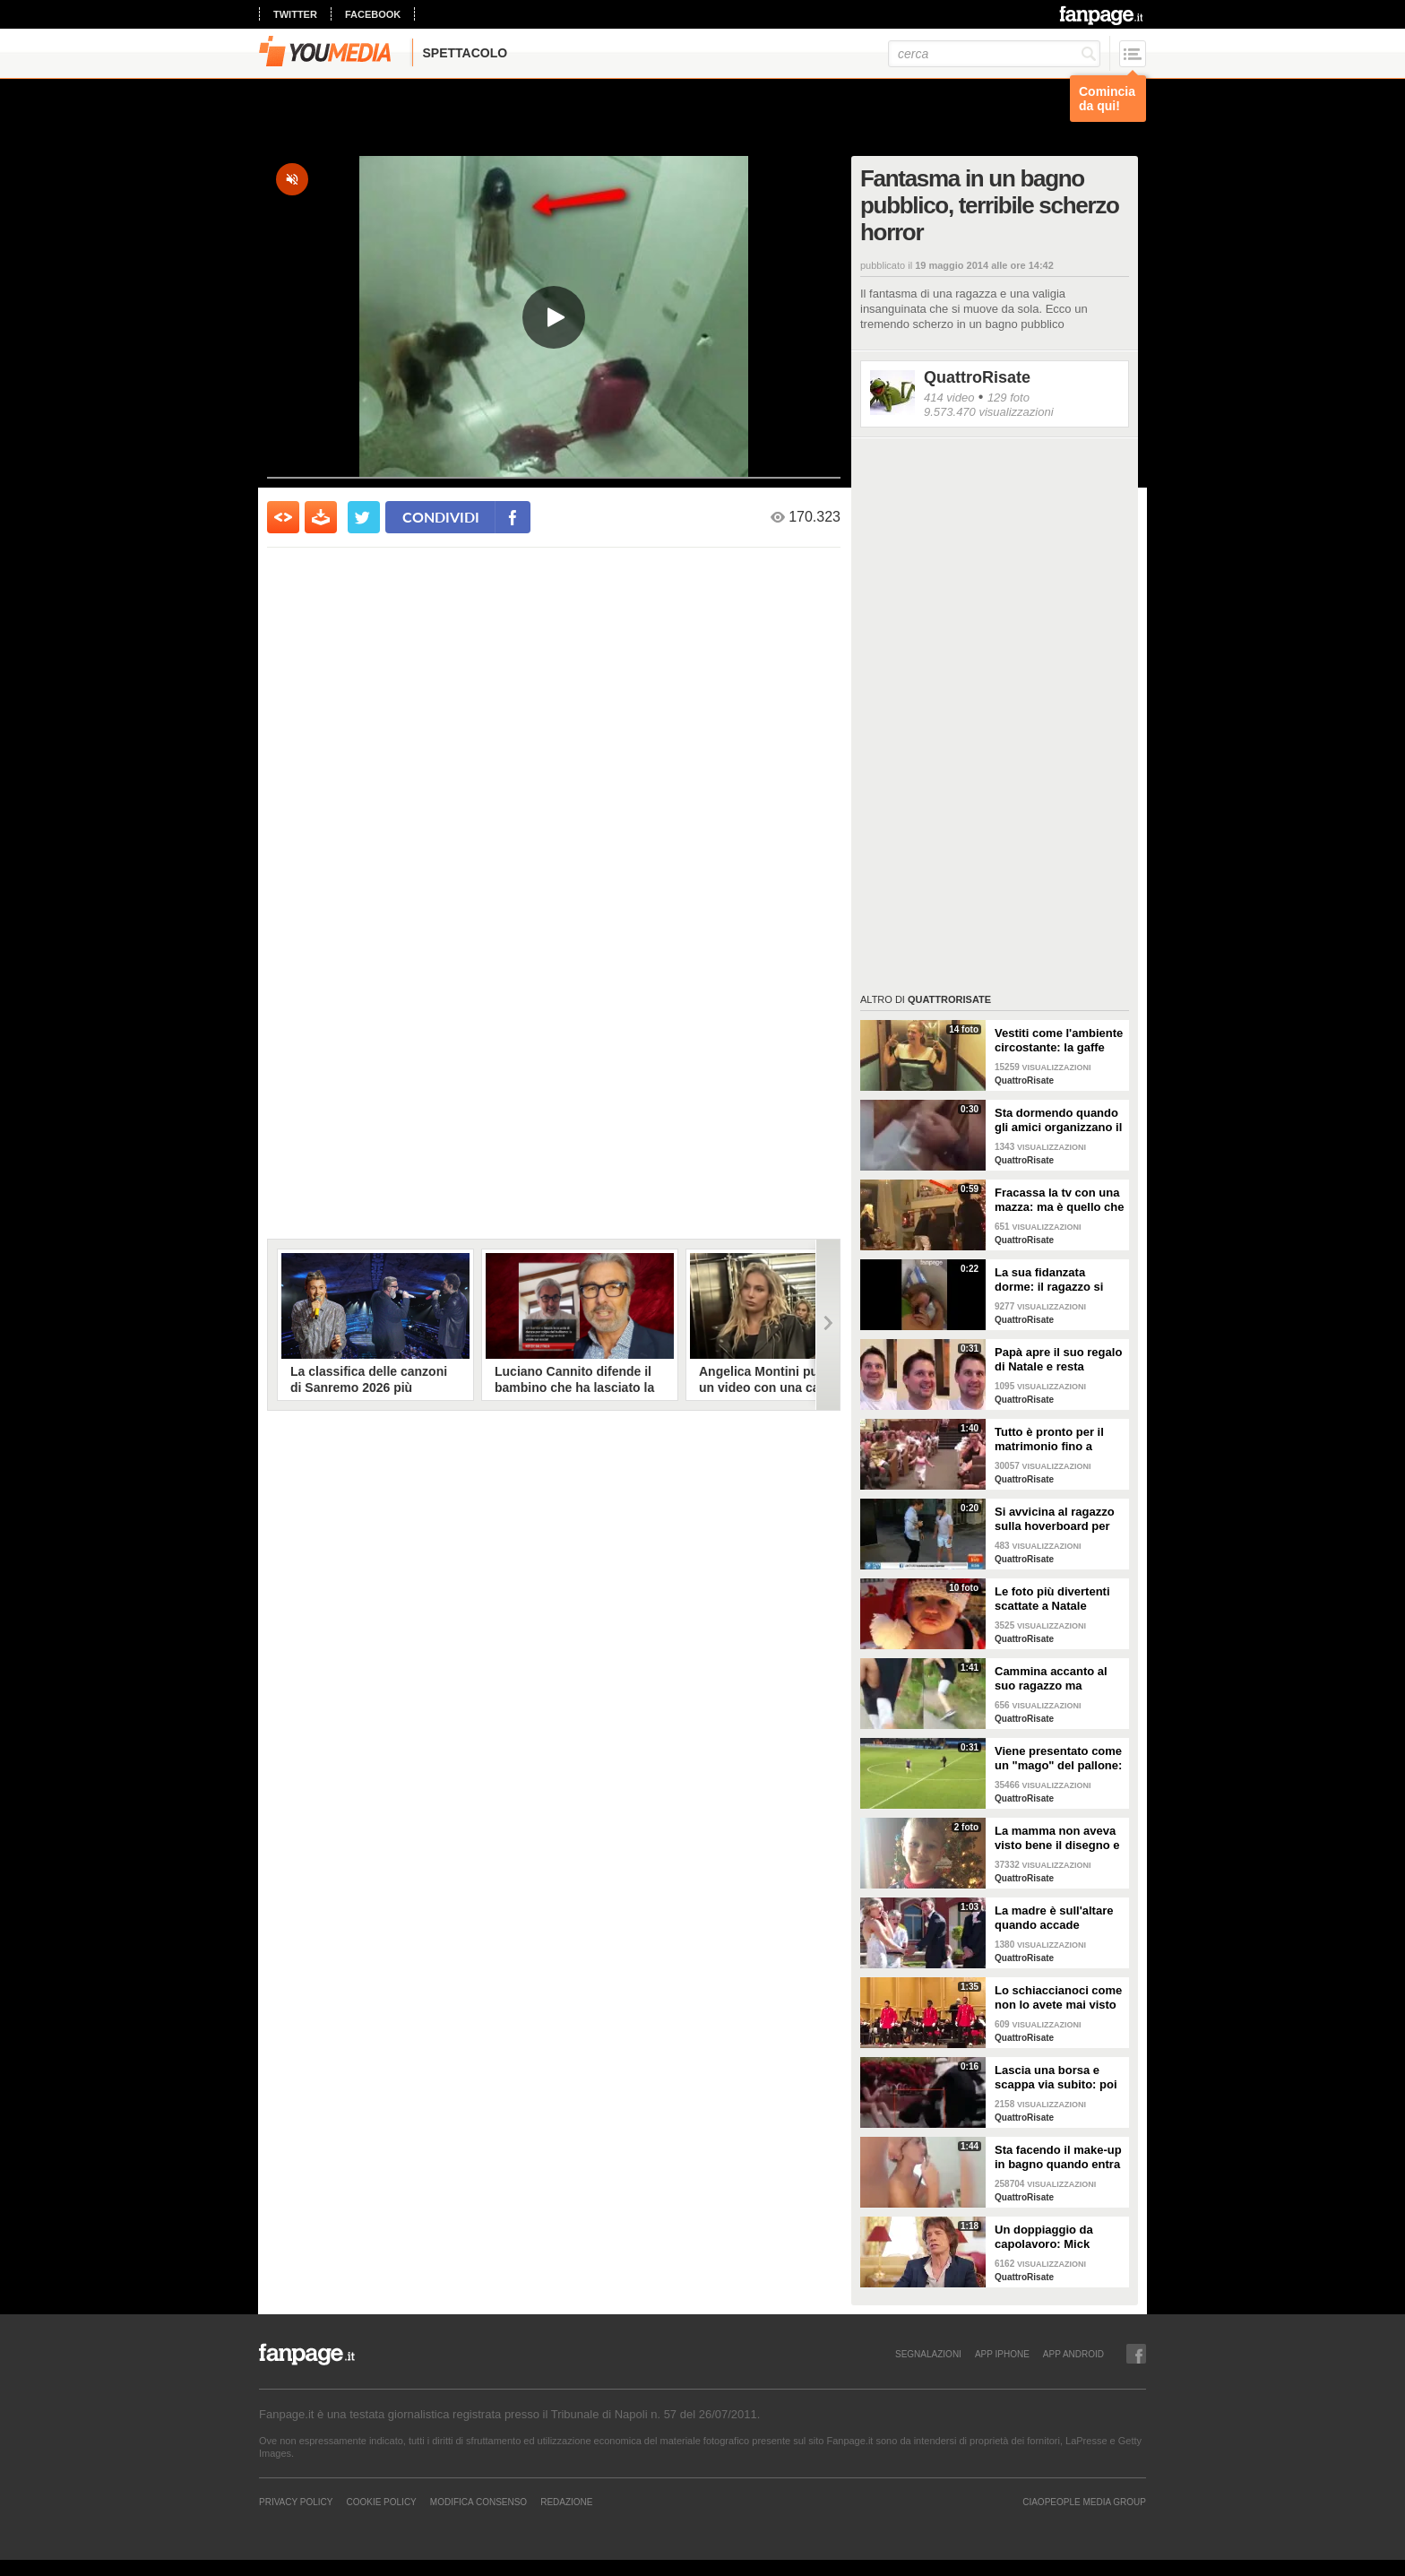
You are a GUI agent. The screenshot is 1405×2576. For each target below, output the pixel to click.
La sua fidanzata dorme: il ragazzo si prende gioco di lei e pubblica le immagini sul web (1052, 1280)
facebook (373, 14)
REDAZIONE (566, 2501)
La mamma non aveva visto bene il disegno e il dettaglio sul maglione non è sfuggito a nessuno (1057, 1838)
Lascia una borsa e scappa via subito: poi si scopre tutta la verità (1058, 2077)
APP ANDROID (1073, 2353)
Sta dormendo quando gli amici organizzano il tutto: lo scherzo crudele (1058, 1120)
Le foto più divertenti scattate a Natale (1052, 1598)
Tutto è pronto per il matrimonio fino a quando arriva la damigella (1049, 1439)
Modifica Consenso (478, 2501)
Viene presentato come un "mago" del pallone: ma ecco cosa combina (1058, 1758)
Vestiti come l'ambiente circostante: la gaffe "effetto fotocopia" (1059, 1040)
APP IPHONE (1002, 2353)
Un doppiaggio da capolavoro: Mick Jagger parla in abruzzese (1044, 2237)
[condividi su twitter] (364, 517)
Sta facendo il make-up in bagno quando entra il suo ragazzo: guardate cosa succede (1059, 2157)
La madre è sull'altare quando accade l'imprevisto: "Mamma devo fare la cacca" (1055, 1918)
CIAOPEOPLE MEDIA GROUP (1084, 2501)
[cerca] (994, 53)
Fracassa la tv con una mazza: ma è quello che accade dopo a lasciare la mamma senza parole (1060, 1200)
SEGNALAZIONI (928, 2353)
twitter (295, 14)
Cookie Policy (381, 2501)
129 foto (1008, 397)
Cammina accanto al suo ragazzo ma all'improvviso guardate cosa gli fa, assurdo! (1051, 1678)
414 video (949, 397)
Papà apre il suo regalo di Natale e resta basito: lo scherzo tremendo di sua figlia (1058, 1359)
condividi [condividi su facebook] (440, 516)
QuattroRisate (977, 377)
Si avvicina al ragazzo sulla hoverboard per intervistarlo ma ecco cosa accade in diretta (1055, 1519)
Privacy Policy (295, 2501)
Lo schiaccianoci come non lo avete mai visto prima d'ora (1058, 1998)
